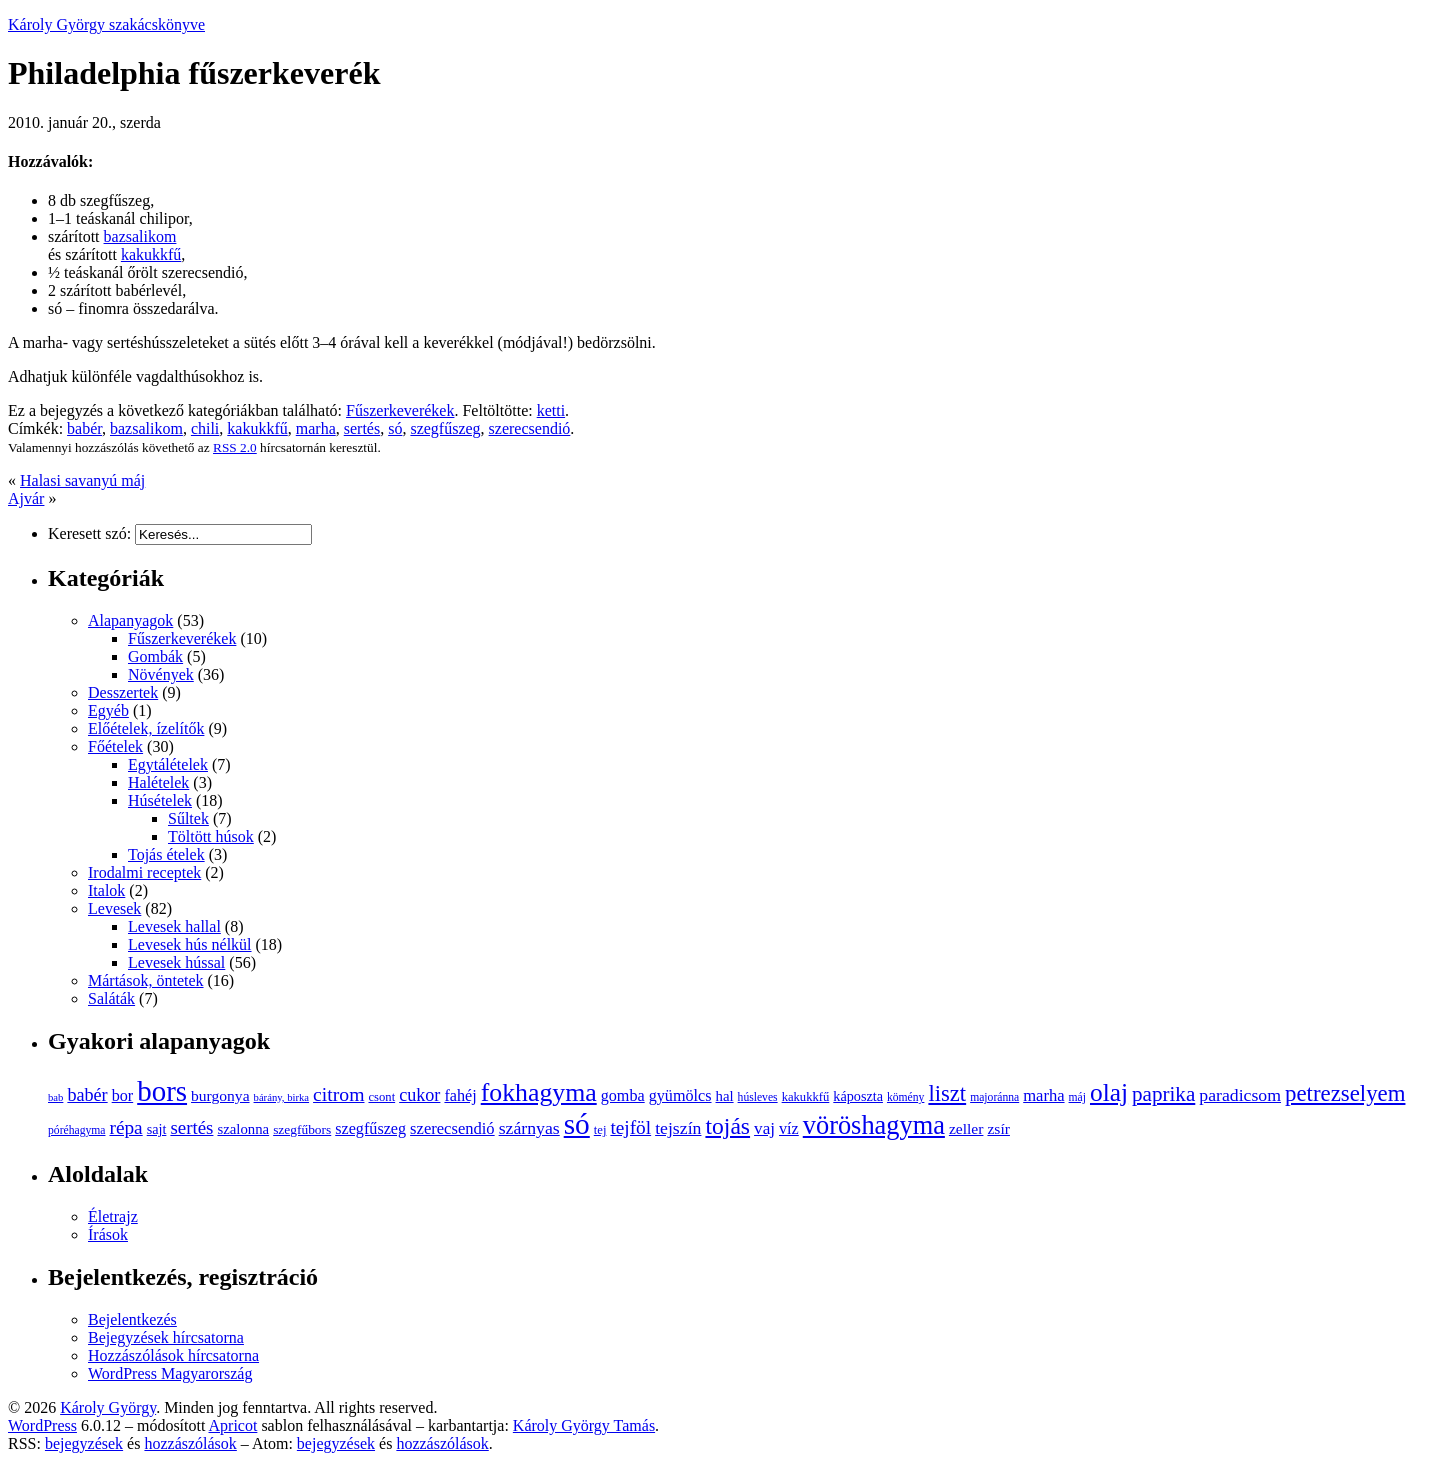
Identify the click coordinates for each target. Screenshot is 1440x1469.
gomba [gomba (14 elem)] (623, 1095)
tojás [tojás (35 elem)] (727, 1126)
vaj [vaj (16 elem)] (764, 1128)
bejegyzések (84, 1443)
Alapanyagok (130, 620)
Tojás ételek (166, 854)
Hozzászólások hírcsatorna (173, 1355)
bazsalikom (140, 236)
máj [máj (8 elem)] (1077, 1097)
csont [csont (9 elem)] (381, 1097)
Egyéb (108, 710)
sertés (362, 428)
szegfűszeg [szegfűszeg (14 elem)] (370, 1128)
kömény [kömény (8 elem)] (905, 1097)
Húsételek (160, 800)
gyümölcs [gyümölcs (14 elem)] (680, 1095)
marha (316, 428)
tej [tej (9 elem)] (600, 1130)
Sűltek (188, 818)
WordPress (42, 1425)
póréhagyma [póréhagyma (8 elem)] (76, 1130)
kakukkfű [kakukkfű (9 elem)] (806, 1097)
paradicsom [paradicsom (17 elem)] (1240, 1095)
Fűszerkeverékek (400, 410)
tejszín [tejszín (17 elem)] (678, 1128)
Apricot (233, 1425)
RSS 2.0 (235, 447)
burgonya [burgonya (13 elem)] (220, 1095)
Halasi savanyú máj (82, 480)
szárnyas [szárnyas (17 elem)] (529, 1128)
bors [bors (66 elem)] (162, 1091)
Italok (106, 890)
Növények (161, 674)
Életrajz (113, 1216)
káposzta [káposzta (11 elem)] (858, 1096)
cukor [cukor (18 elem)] (419, 1095)
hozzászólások (190, 1443)
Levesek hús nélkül (190, 944)
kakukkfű (151, 254)
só (395, 428)
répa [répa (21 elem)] (125, 1127)
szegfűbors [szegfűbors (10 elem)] (302, 1129)
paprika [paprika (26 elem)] (1163, 1094)
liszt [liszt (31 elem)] (947, 1093)
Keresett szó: (89, 533)
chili (205, 428)
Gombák (155, 656)
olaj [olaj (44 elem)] (1109, 1092)
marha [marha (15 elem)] (1043, 1095)
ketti (551, 410)
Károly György (108, 1407)
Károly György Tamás (584, 1425)
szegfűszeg (445, 428)
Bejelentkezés (132, 1319)
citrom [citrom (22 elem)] (338, 1094)
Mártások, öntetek (146, 980)
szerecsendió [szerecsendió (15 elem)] (452, 1128)
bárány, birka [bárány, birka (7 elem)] (282, 1097)
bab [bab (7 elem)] (55, 1097)
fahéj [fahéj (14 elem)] (460, 1095)
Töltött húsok (211, 836)
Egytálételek (168, 764)
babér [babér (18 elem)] (87, 1095)
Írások (108, 1234)
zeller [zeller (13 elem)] (966, 1128)
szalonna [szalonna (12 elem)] (243, 1129)
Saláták (111, 998)
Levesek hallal (174, 926)
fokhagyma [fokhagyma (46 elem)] (539, 1092)
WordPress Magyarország (170, 1373)
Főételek (115, 746)
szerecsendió (530, 428)
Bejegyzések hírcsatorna (166, 1337)
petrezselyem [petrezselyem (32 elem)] (1345, 1093)
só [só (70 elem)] (577, 1124)
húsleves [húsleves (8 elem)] (758, 1097)
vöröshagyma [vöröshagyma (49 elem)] (874, 1125)
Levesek (114, 908)
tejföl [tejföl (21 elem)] (630, 1127)
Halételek (158, 782)
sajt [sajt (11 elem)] (157, 1129)
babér (84, 428)
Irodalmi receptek (144, 872)
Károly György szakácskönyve (106, 24)
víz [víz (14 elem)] (789, 1128)
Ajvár (26, 498)
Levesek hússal (176, 962)
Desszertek (123, 692)
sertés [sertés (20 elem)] (191, 1127)
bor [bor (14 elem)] (123, 1095)
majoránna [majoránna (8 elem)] (994, 1097)
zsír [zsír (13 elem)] (998, 1128)
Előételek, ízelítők (146, 728)
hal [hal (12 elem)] (725, 1096)
